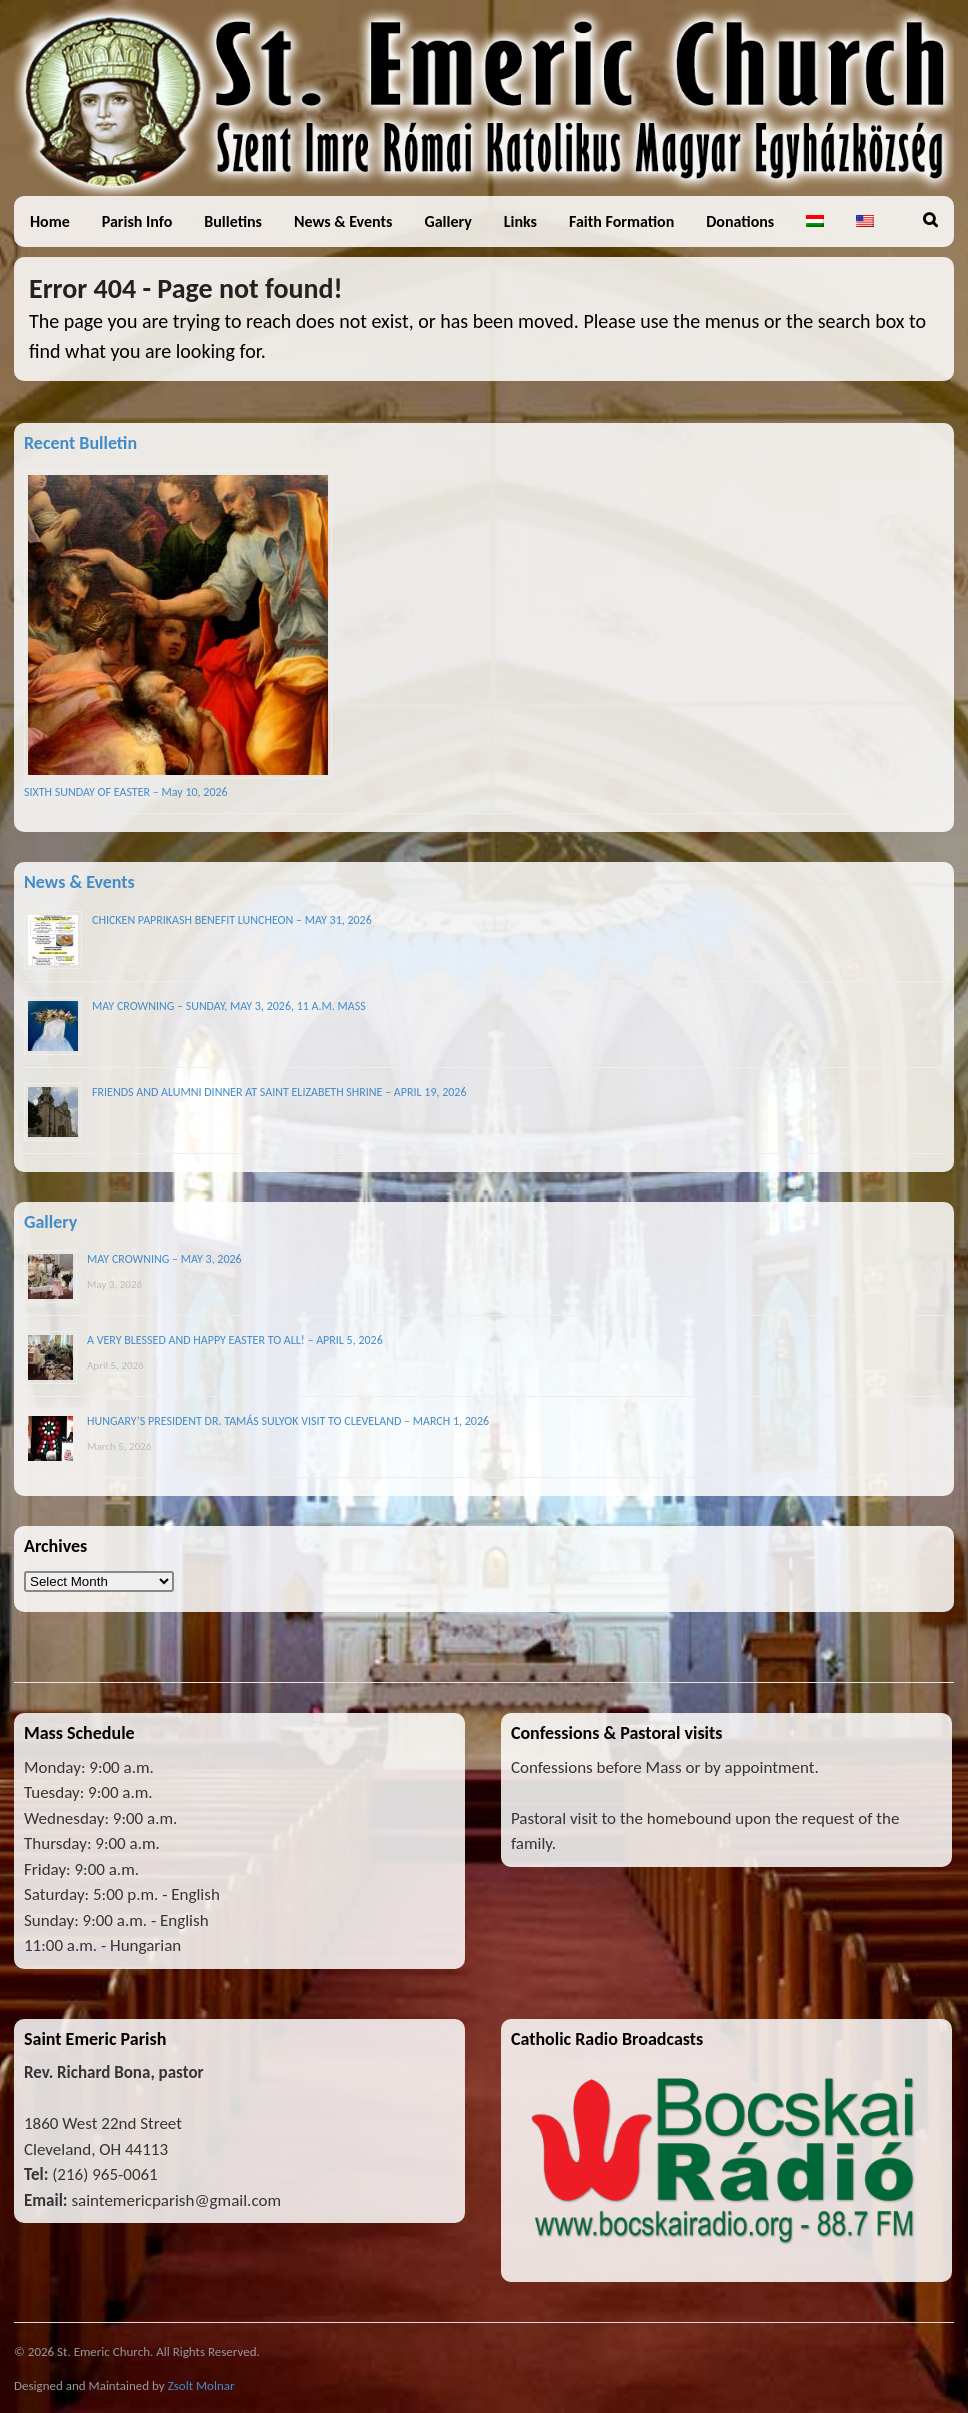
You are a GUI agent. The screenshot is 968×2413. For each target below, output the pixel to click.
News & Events (343, 221)
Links (520, 221)
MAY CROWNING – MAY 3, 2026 (164, 1259)
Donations (740, 221)
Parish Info (137, 221)
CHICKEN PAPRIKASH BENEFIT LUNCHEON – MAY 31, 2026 (232, 920)
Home (50, 221)
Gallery (447, 221)
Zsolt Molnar (201, 2385)
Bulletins (233, 221)
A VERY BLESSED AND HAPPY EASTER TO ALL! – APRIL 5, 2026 (235, 1340)
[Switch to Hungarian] (815, 221)
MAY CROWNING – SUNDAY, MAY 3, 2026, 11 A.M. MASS (229, 1006)
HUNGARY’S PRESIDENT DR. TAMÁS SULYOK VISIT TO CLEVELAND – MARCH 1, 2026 (288, 1421)
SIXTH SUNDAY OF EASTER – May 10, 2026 (126, 792)
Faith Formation (621, 221)
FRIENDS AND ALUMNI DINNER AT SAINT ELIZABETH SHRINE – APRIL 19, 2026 (279, 1092)
